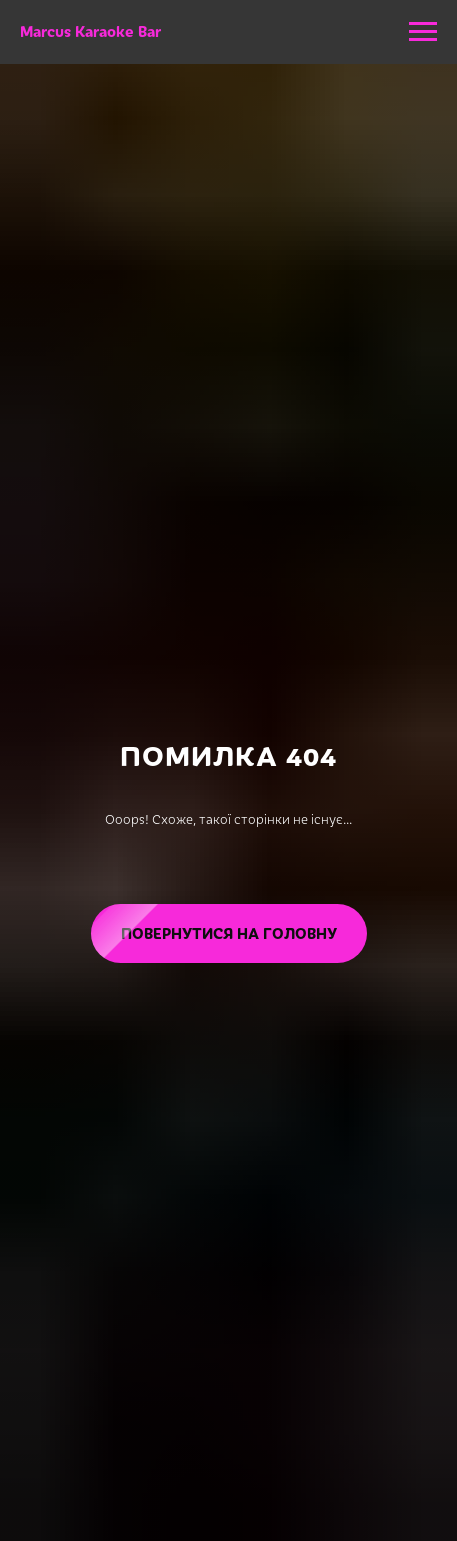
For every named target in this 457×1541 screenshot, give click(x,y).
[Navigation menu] (423, 32)
